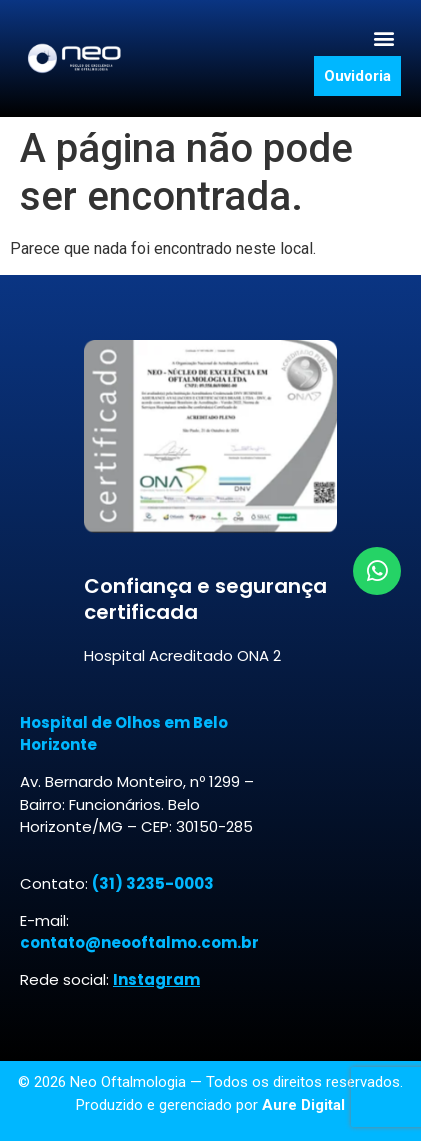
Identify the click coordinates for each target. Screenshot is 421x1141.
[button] (384, 37)
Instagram (156, 979)
